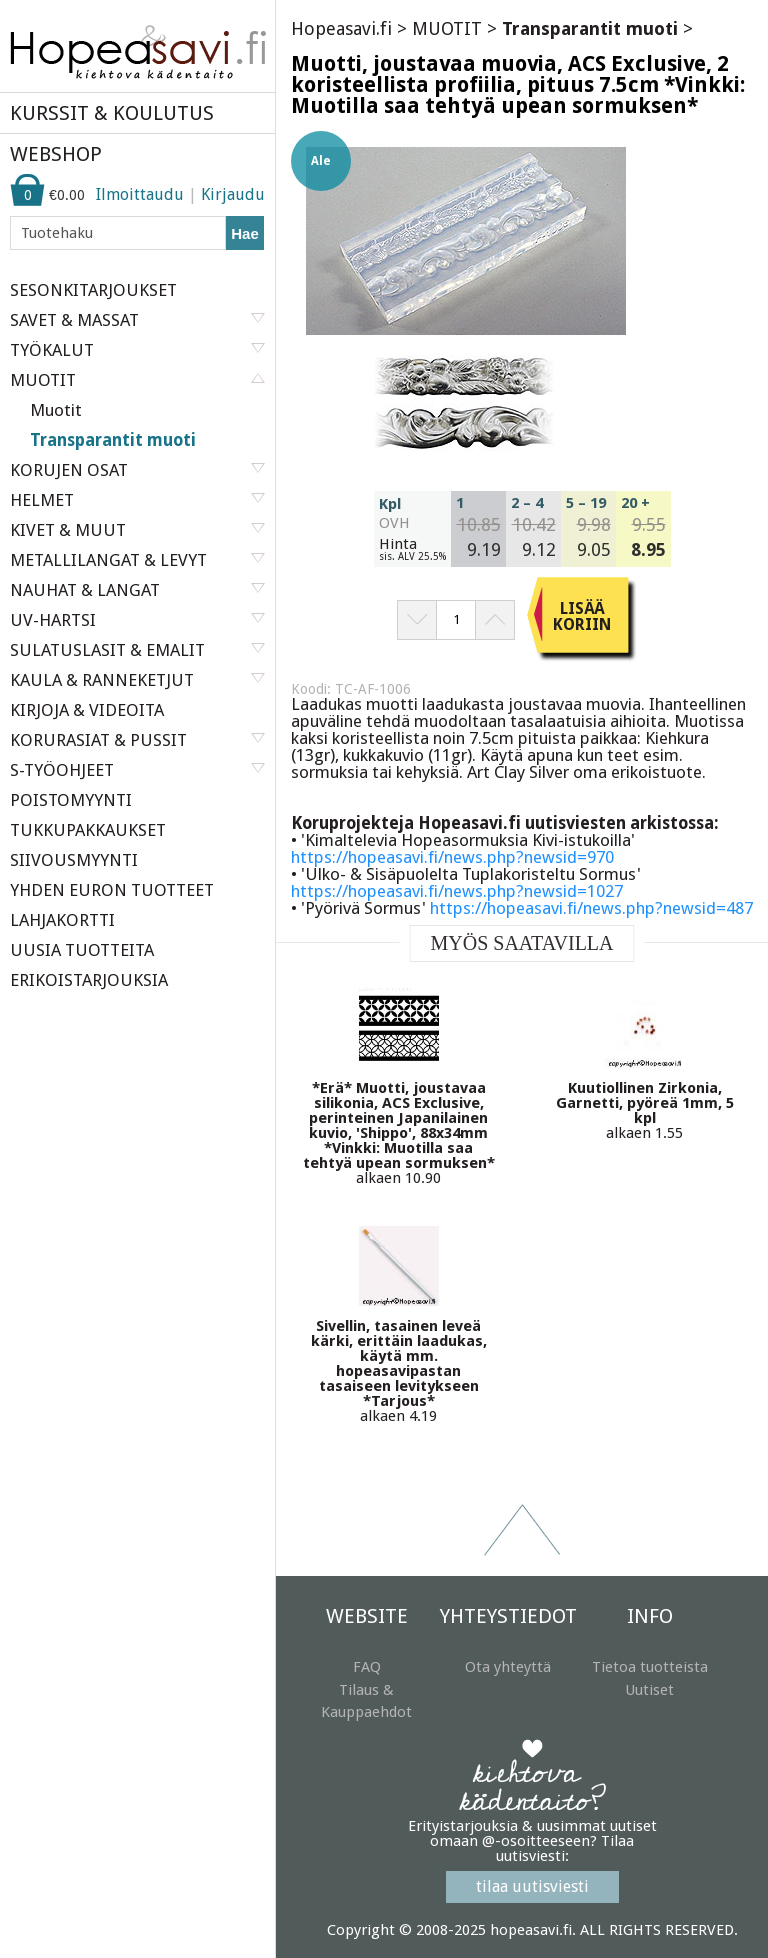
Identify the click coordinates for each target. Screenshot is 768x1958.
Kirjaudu (233, 194)
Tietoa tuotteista (650, 1667)
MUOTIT (447, 28)
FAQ (367, 1667)
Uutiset (649, 1690)
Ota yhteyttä (508, 1667)
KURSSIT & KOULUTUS (112, 113)
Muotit (56, 410)
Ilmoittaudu (140, 194)
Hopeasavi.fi (341, 28)
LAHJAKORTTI (62, 920)
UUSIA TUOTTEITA (82, 950)
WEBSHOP (56, 154)
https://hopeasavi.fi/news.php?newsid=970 (452, 857)
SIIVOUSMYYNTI (74, 860)
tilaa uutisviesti (532, 1886)
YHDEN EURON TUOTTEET (112, 890)
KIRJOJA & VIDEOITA (87, 710)
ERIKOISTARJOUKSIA (89, 980)
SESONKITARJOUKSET (93, 290)
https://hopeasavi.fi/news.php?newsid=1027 (457, 891)
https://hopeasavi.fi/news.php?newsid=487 (591, 908)
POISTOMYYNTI (71, 800)
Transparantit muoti (113, 440)
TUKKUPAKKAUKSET (88, 830)
